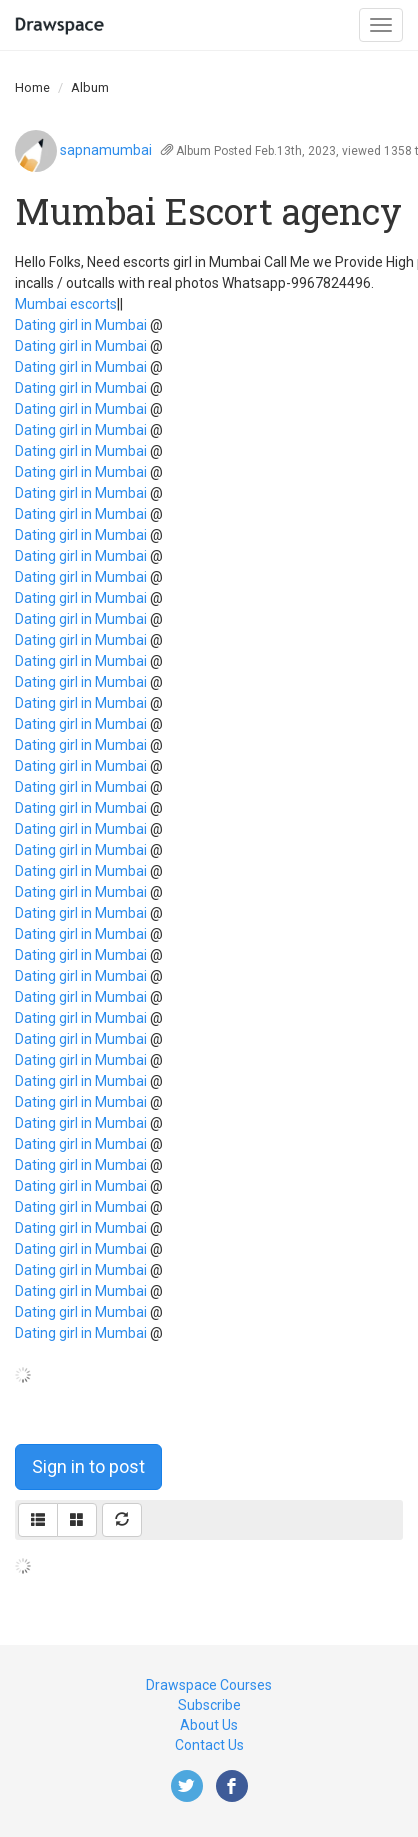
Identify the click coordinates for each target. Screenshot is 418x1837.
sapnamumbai (106, 150)
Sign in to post (88, 1466)
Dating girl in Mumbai (81, 325)
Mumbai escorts (66, 304)
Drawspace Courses (209, 1685)
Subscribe (209, 1705)
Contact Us (209, 1745)
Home (32, 87)
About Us (209, 1725)
